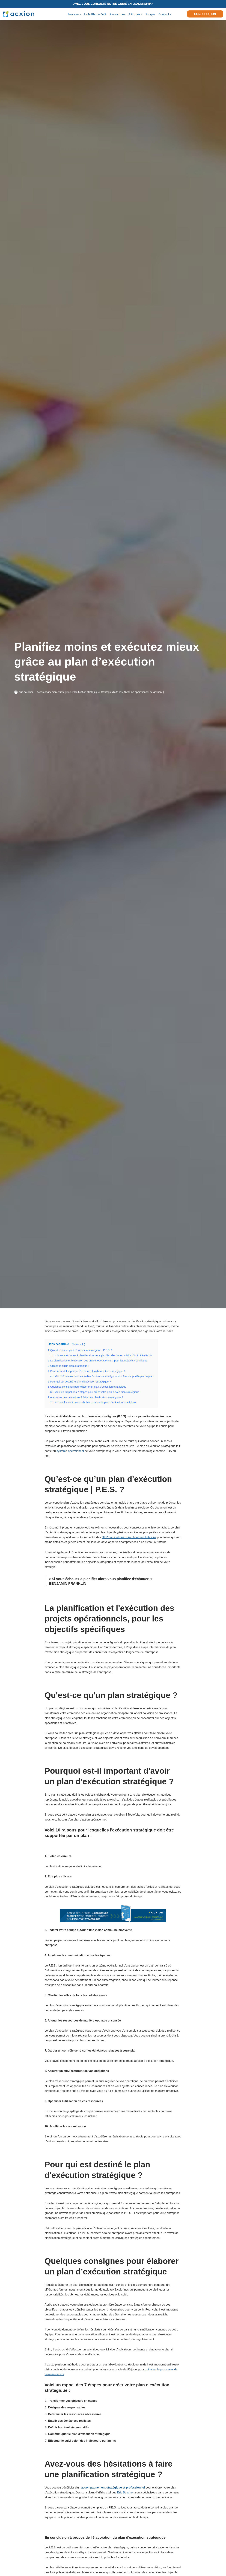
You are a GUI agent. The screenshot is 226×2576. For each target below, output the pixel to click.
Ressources (116, 14)
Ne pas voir (79, 1350)
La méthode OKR (93, 14)
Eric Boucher (135, 2551)
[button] (77, 14)
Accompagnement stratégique (55, 691)
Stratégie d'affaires (116, 691)
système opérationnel (76, 1460)
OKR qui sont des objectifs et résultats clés (150, 1549)
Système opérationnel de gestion (148, 691)
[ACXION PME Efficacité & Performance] (18, 14)
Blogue (150, 14)
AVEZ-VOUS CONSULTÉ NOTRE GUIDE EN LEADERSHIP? (113, 3)
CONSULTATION (205, 14)
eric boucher (26, 691)
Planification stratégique (89, 691)
